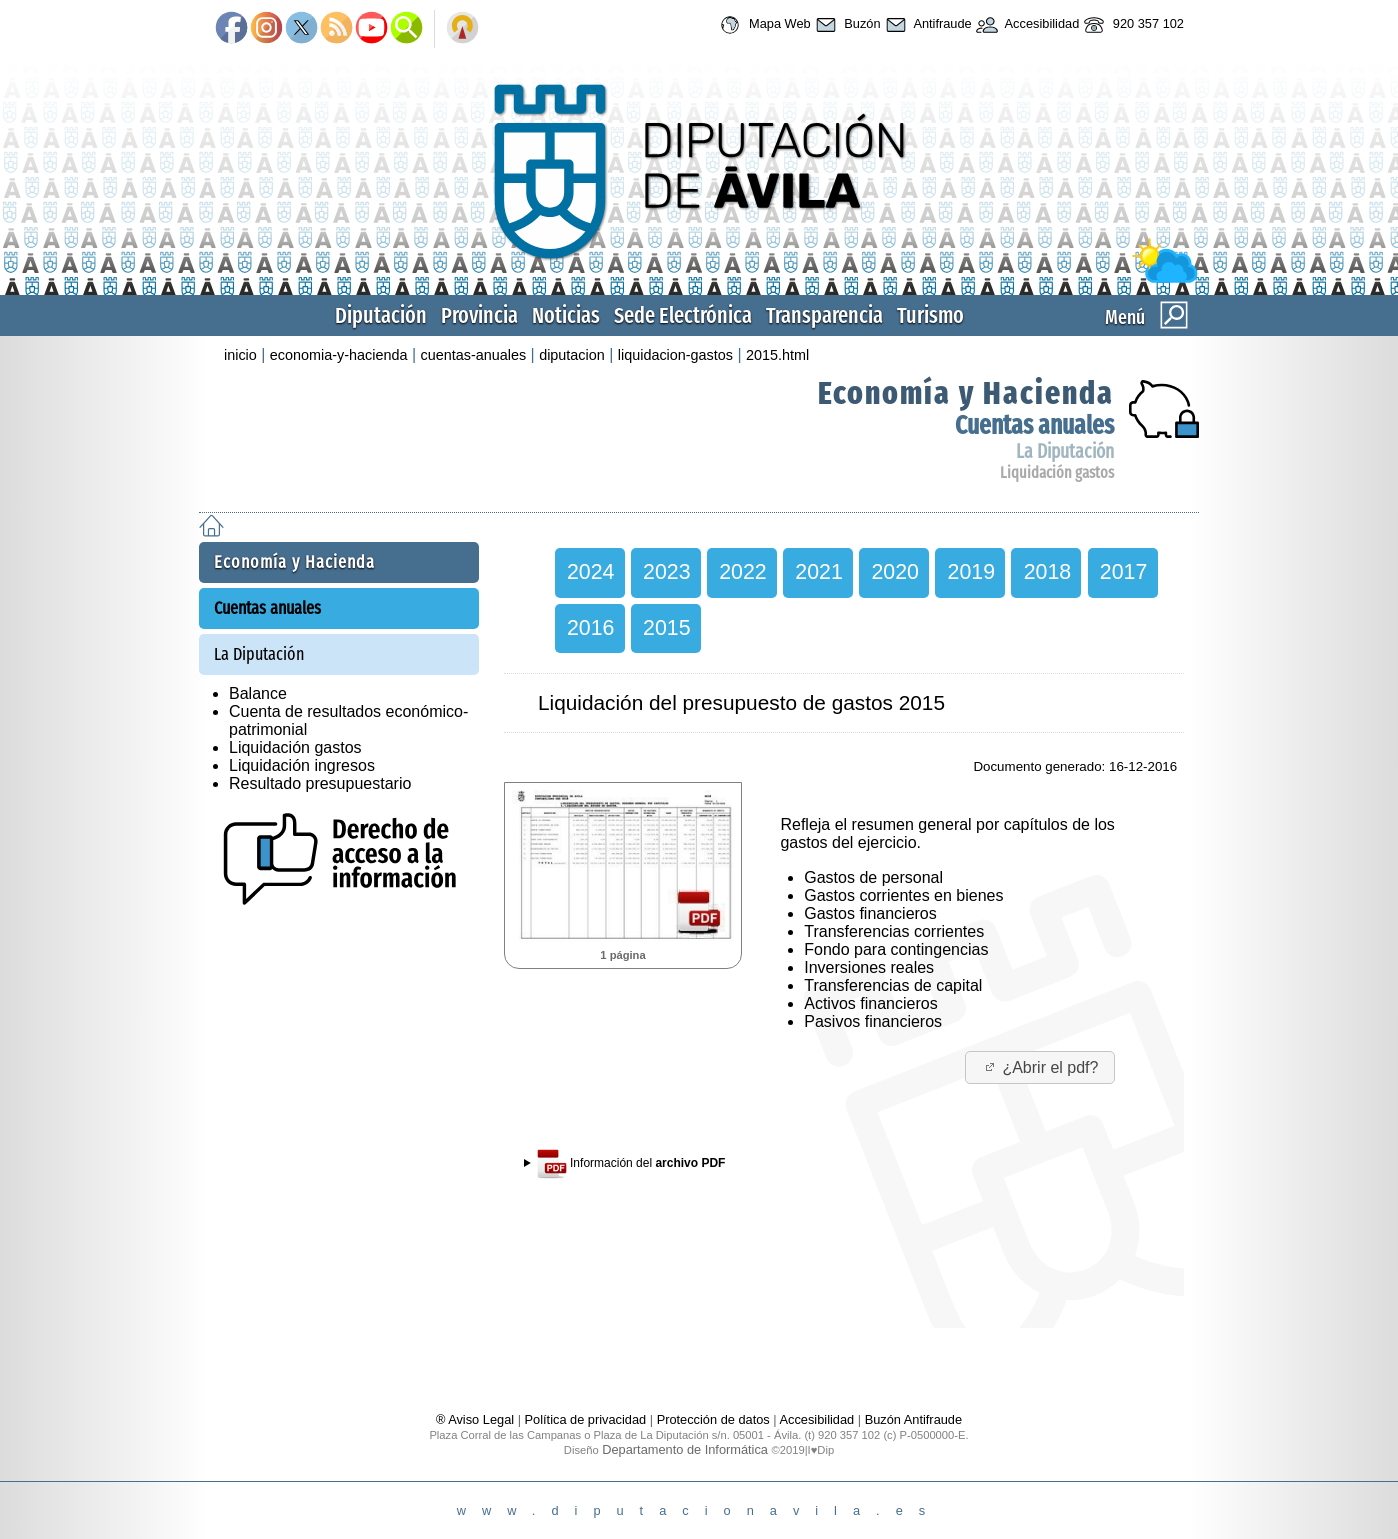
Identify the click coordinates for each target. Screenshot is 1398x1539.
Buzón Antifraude (913, 1419)
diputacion (572, 355)
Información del (631, 1164)
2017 (1123, 572)
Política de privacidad (586, 1419)
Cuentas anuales (1034, 425)
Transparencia (824, 315)
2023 (666, 572)
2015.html (777, 355)
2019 (971, 572)
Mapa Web (762, 25)
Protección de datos (713, 1419)
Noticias (566, 315)
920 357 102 (1131, 25)
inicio (240, 355)
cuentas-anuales (473, 355)
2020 (894, 572)
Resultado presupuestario (320, 783)
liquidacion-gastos (675, 355)
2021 (818, 572)
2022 (742, 572)
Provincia (479, 315)
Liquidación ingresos (302, 765)
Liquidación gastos (1057, 472)
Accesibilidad (1026, 25)
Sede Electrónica (683, 315)
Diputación (381, 315)
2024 (590, 572)
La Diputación (1065, 451)
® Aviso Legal (477, 1419)
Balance (258, 693)
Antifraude (926, 25)
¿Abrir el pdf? (1040, 1067)
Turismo (930, 315)
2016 (590, 628)
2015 (666, 628)
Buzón (846, 25)
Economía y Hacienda (966, 393)
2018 (1047, 572)
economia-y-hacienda (339, 355)
